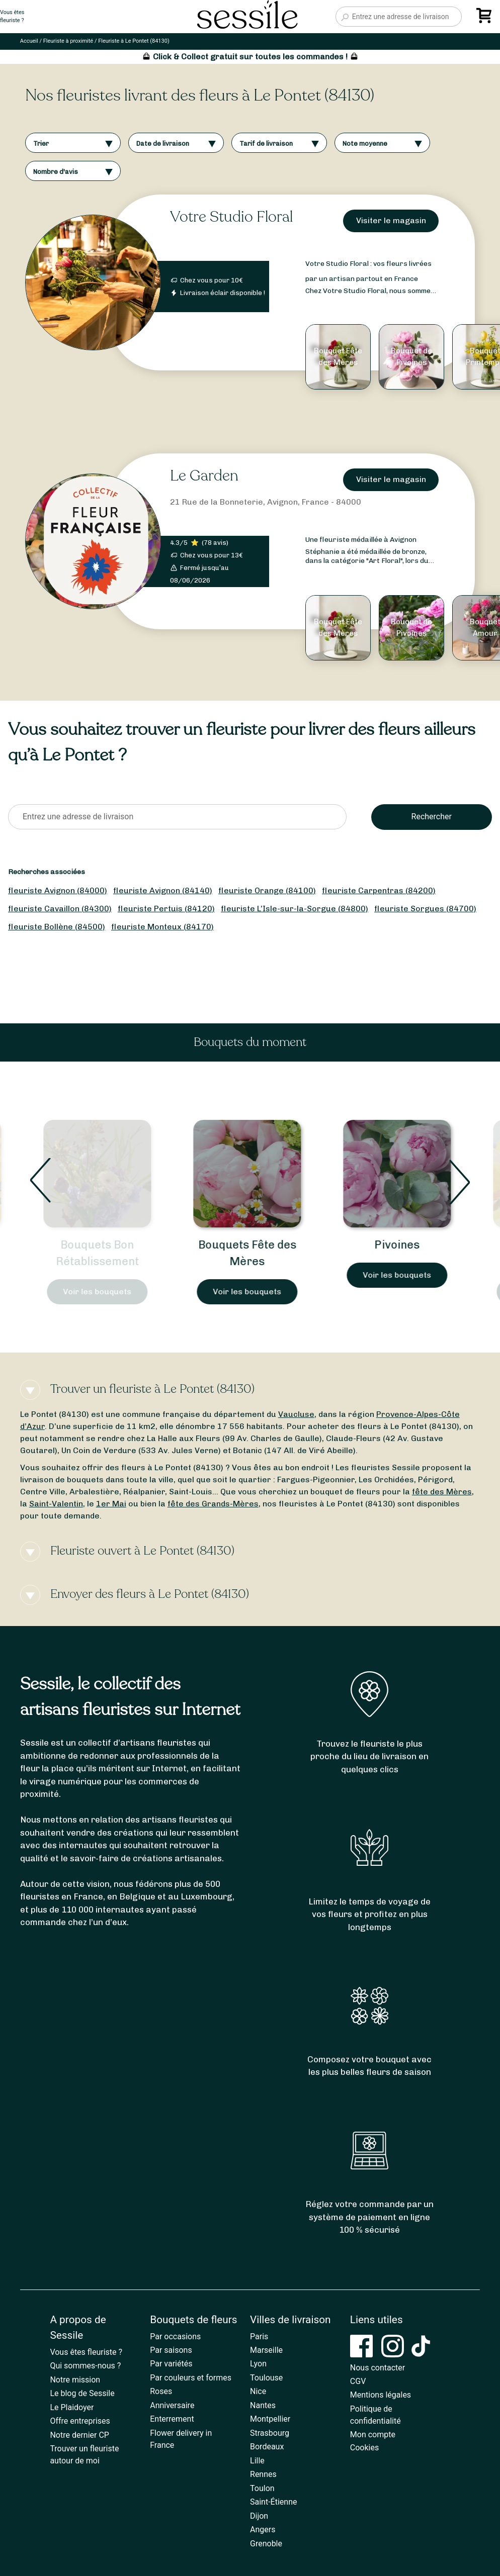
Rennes (263, 2474)
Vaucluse (296, 1414)
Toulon (262, 2488)
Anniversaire (172, 2405)
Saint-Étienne (273, 2502)
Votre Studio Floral (231, 217)
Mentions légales (380, 2395)
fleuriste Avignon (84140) (162, 890)
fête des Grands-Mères (213, 1503)
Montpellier (270, 2419)
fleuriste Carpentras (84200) (379, 890)
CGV (358, 2381)
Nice (258, 2391)
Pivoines (400, 1245)
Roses (161, 2391)
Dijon (259, 2516)
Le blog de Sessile (82, 2393)
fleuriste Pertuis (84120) (166, 908)
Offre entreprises (80, 2421)
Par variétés (171, 2363)
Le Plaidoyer (72, 2407)
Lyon (258, 2363)
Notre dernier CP (79, 2435)
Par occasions (175, 2336)
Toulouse (266, 2377)
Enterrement (172, 2419)
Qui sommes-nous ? (85, 2365)
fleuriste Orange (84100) (267, 890)
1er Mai (111, 1503)
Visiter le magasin (391, 220)
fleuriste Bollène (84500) (56, 926)
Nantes (263, 2405)
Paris (259, 2336)
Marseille (266, 2350)
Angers (262, 2529)
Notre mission (75, 2379)
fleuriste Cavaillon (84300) (60, 908)
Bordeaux (267, 2446)
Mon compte (372, 2434)
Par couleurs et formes (190, 2377)
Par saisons (171, 2350)
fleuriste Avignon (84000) (57, 890)
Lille (257, 2460)
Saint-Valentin (56, 1503)
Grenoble (266, 2543)
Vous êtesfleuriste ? (12, 16)
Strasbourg (269, 2433)
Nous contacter (377, 2367)
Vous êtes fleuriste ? (86, 2352)
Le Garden (204, 475)
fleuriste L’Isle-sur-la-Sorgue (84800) (294, 908)
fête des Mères (442, 1491)
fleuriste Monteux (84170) (162, 926)
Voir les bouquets (100, 1291)
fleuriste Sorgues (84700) (425, 908)
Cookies (364, 2447)
